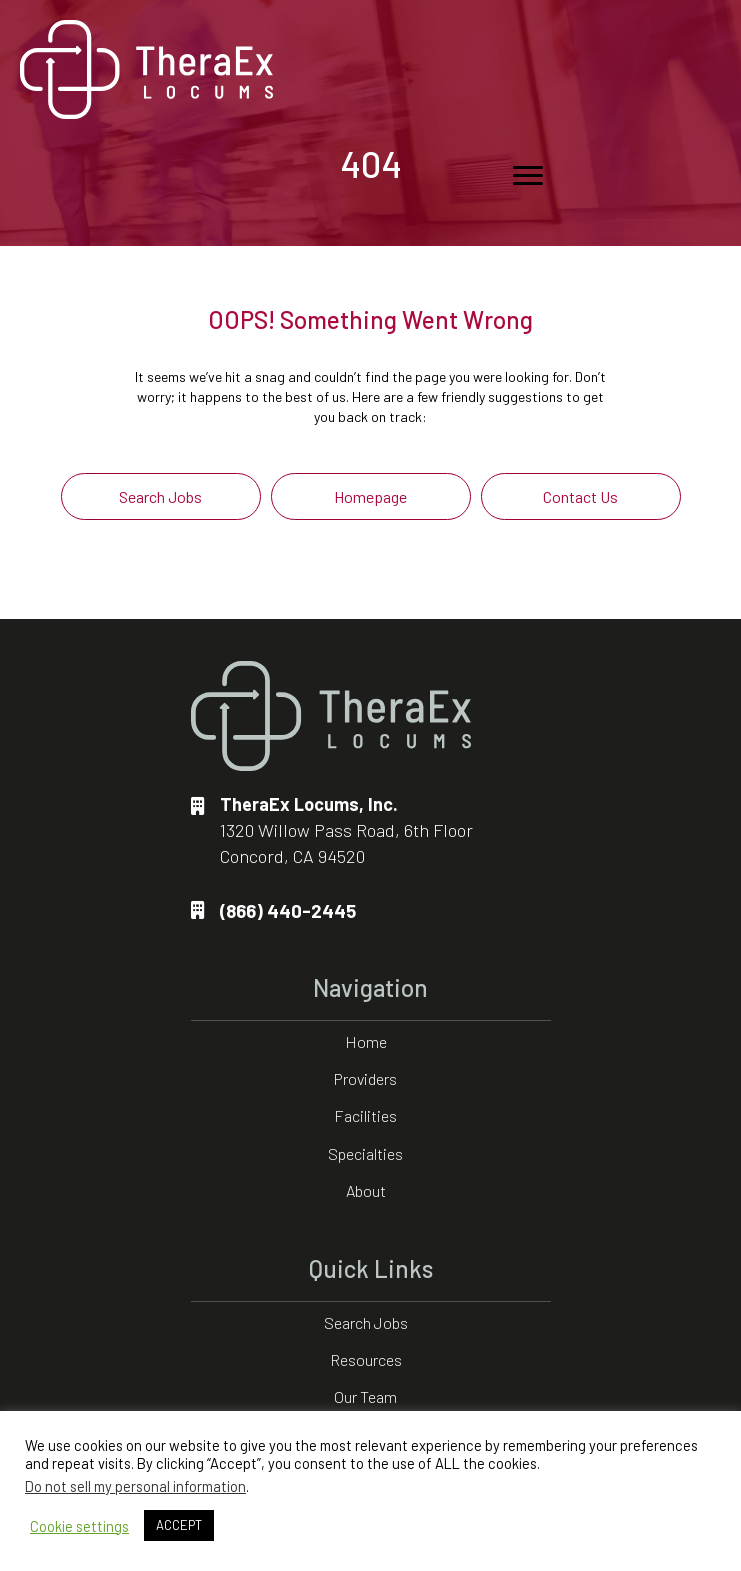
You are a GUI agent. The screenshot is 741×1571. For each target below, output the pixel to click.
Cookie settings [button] (79, 1526)
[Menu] (528, 176)
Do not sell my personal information (135, 1486)
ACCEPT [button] (179, 1525)
